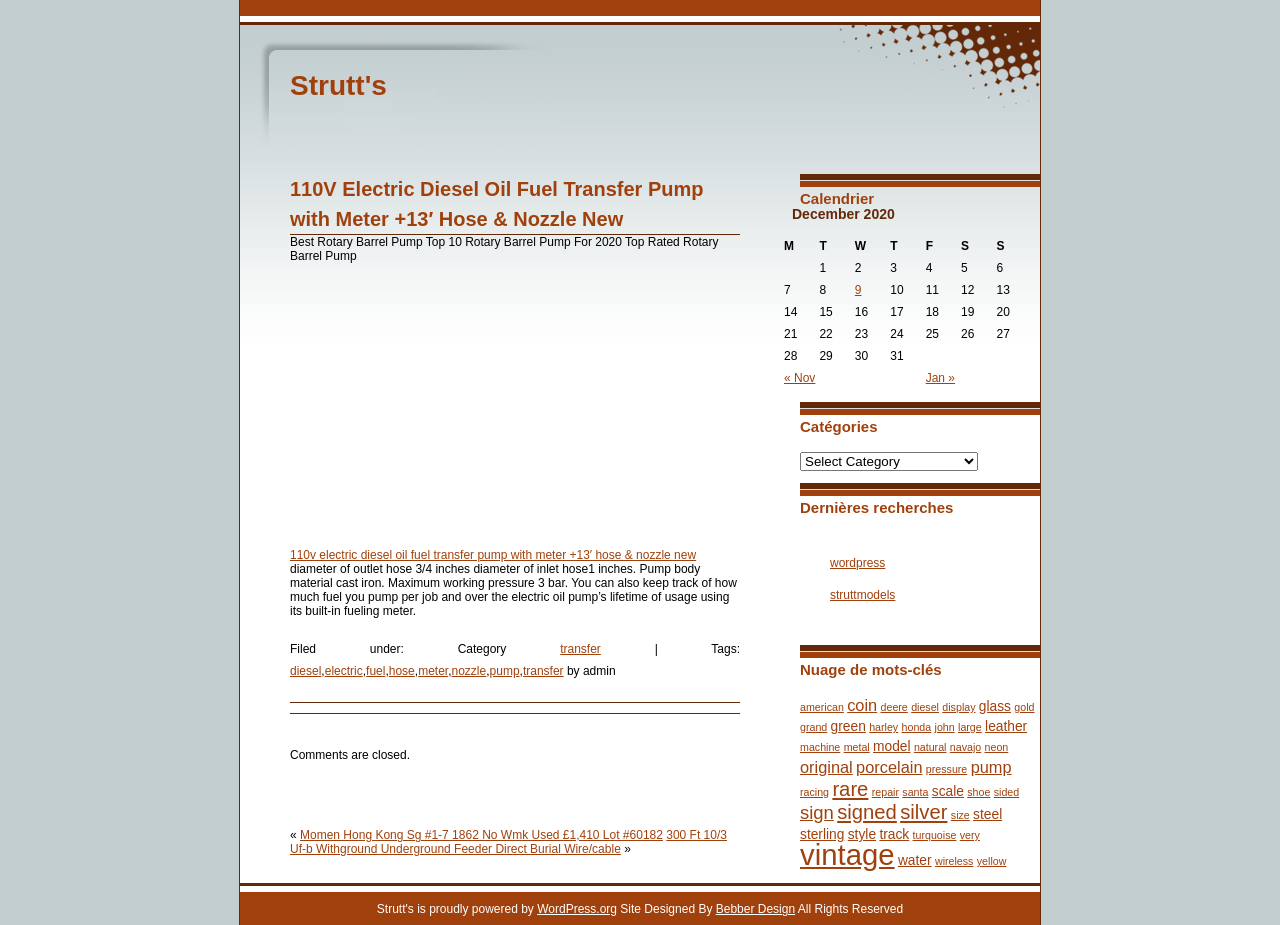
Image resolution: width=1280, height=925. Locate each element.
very (970, 835)
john (945, 727)
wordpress (857, 563)
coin (862, 705)
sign (817, 812)
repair (885, 792)
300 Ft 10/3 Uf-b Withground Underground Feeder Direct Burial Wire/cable (508, 842)
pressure (946, 769)
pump (505, 671)
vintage (847, 854)
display (958, 707)
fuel (375, 671)
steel (987, 814)
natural (930, 747)
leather (1006, 726)
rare (850, 789)
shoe (978, 792)
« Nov (799, 378)
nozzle (469, 671)
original (826, 767)
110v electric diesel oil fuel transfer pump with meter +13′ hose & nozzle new (493, 555)
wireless (954, 861)
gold (1024, 707)
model (892, 746)
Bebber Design (755, 909)
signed (867, 812)
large (970, 727)
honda (917, 727)
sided (1006, 792)
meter (433, 671)
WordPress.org (577, 909)
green (848, 726)
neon (997, 747)
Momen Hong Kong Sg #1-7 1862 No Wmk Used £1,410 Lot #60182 (481, 835)
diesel (305, 671)
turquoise (935, 835)
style (862, 834)
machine (820, 747)
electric (344, 671)
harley (883, 727)
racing (814, 792)
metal (857, 747)
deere (894, 707)
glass (995, 706)
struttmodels (862, 595)
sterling (822, 834)
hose (402, 671)
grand (813, 727)
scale (948, 791)
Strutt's (338, 85)
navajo (965, 747)
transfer (580, 649)
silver (923, 812)
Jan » (940, 378)
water (915, 860)
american (822, 707)
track (894, 834)
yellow (992, 861)
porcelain (889, 767)
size (960, 815)
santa (915, 792)
